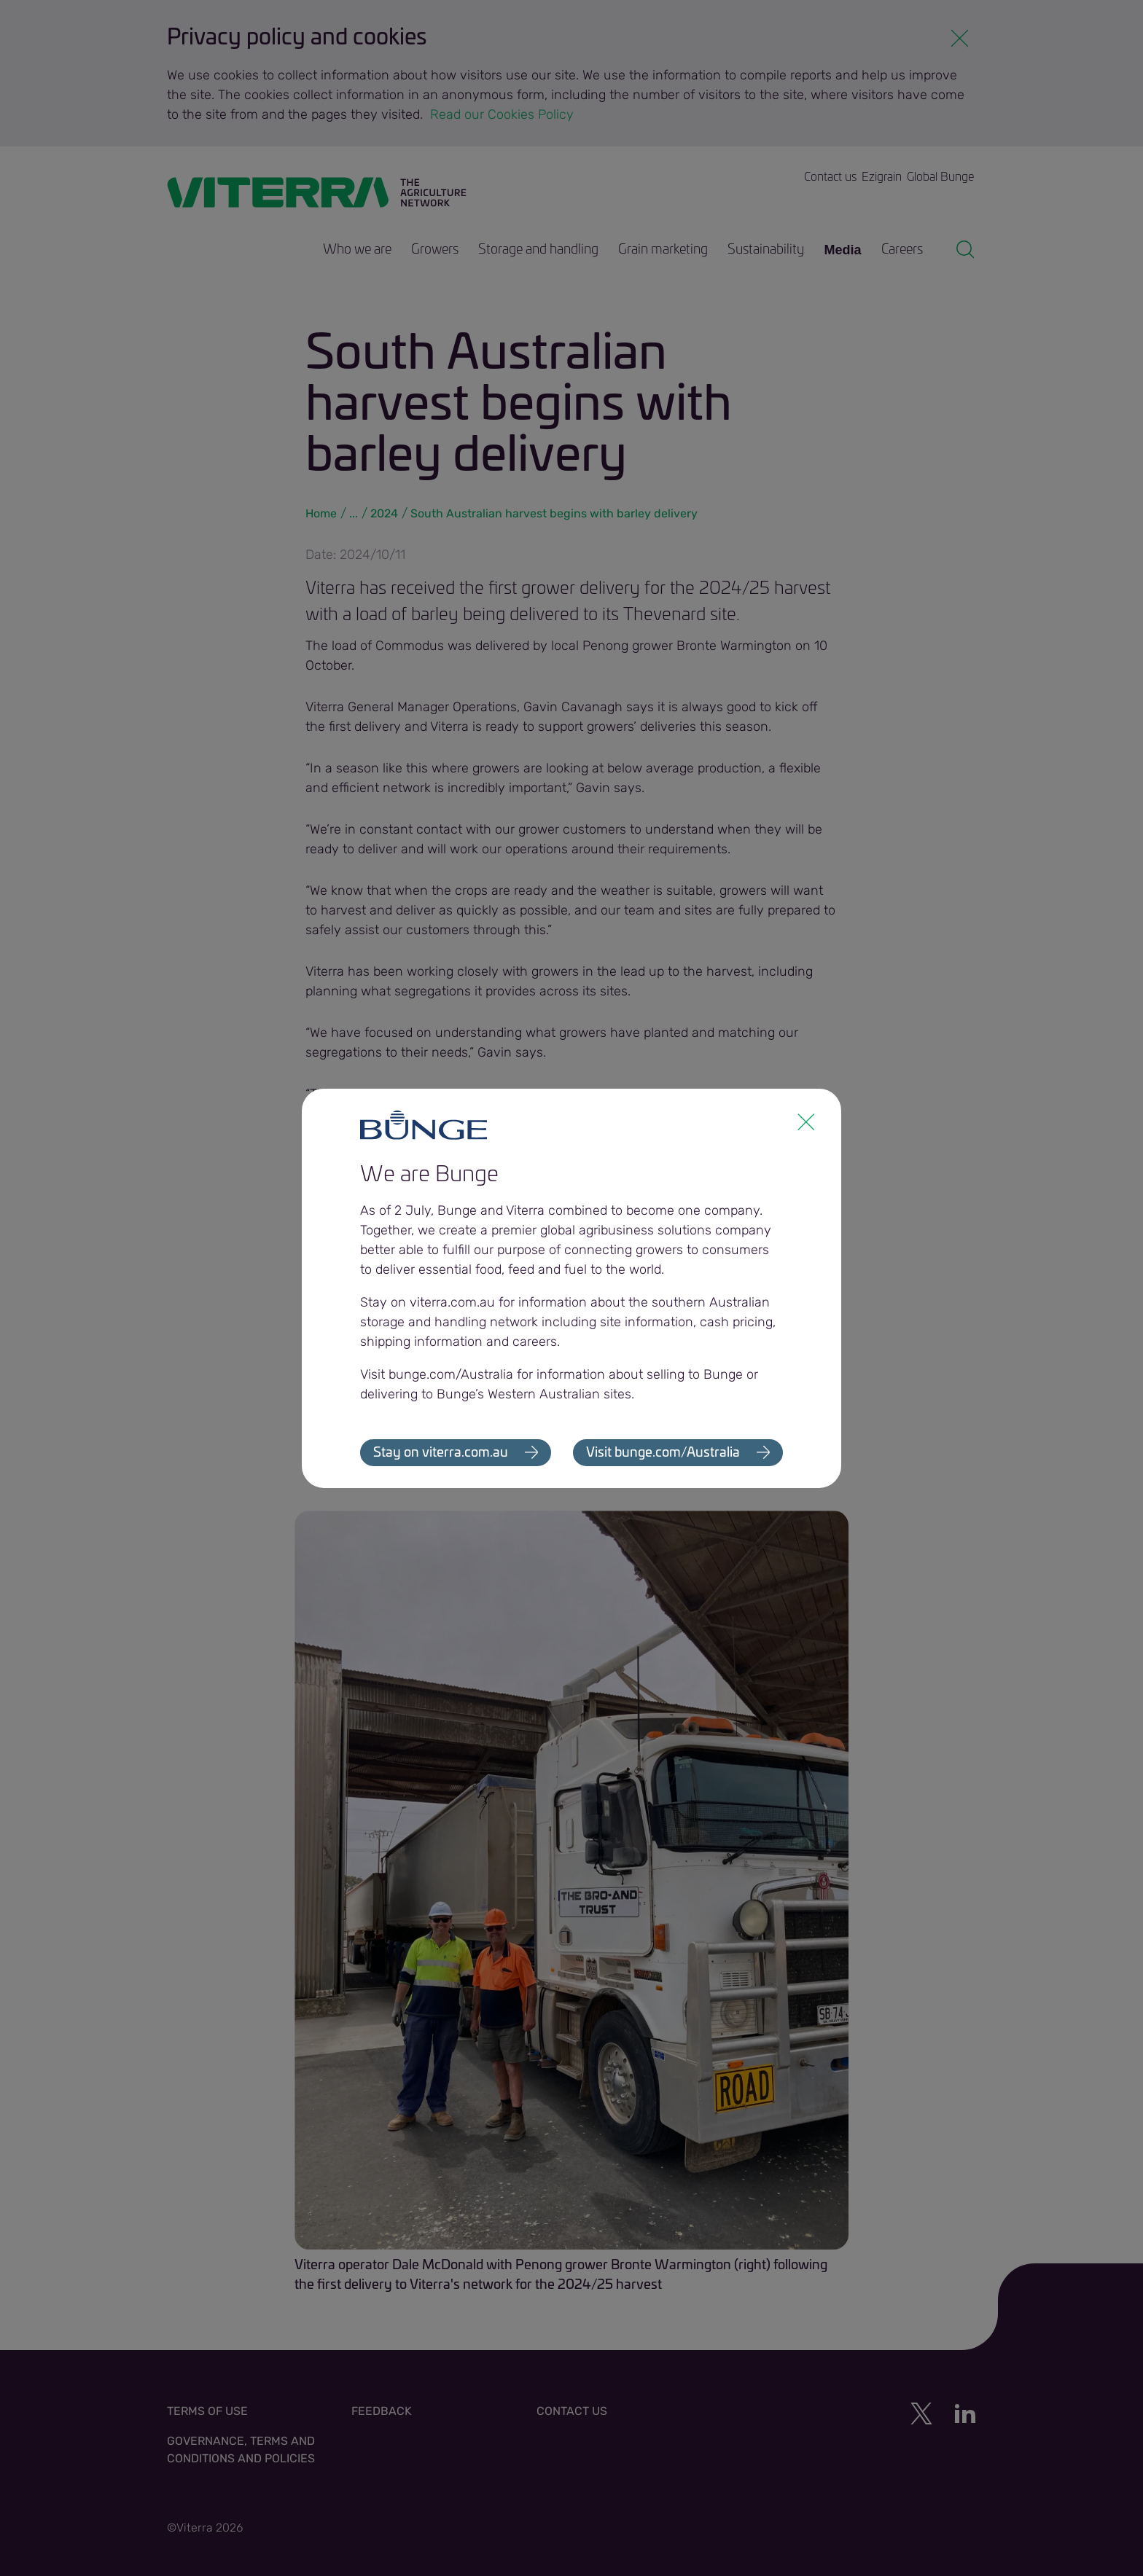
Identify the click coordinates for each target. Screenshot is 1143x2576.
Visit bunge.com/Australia (663, 1453)
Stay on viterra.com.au (440, 1453)
